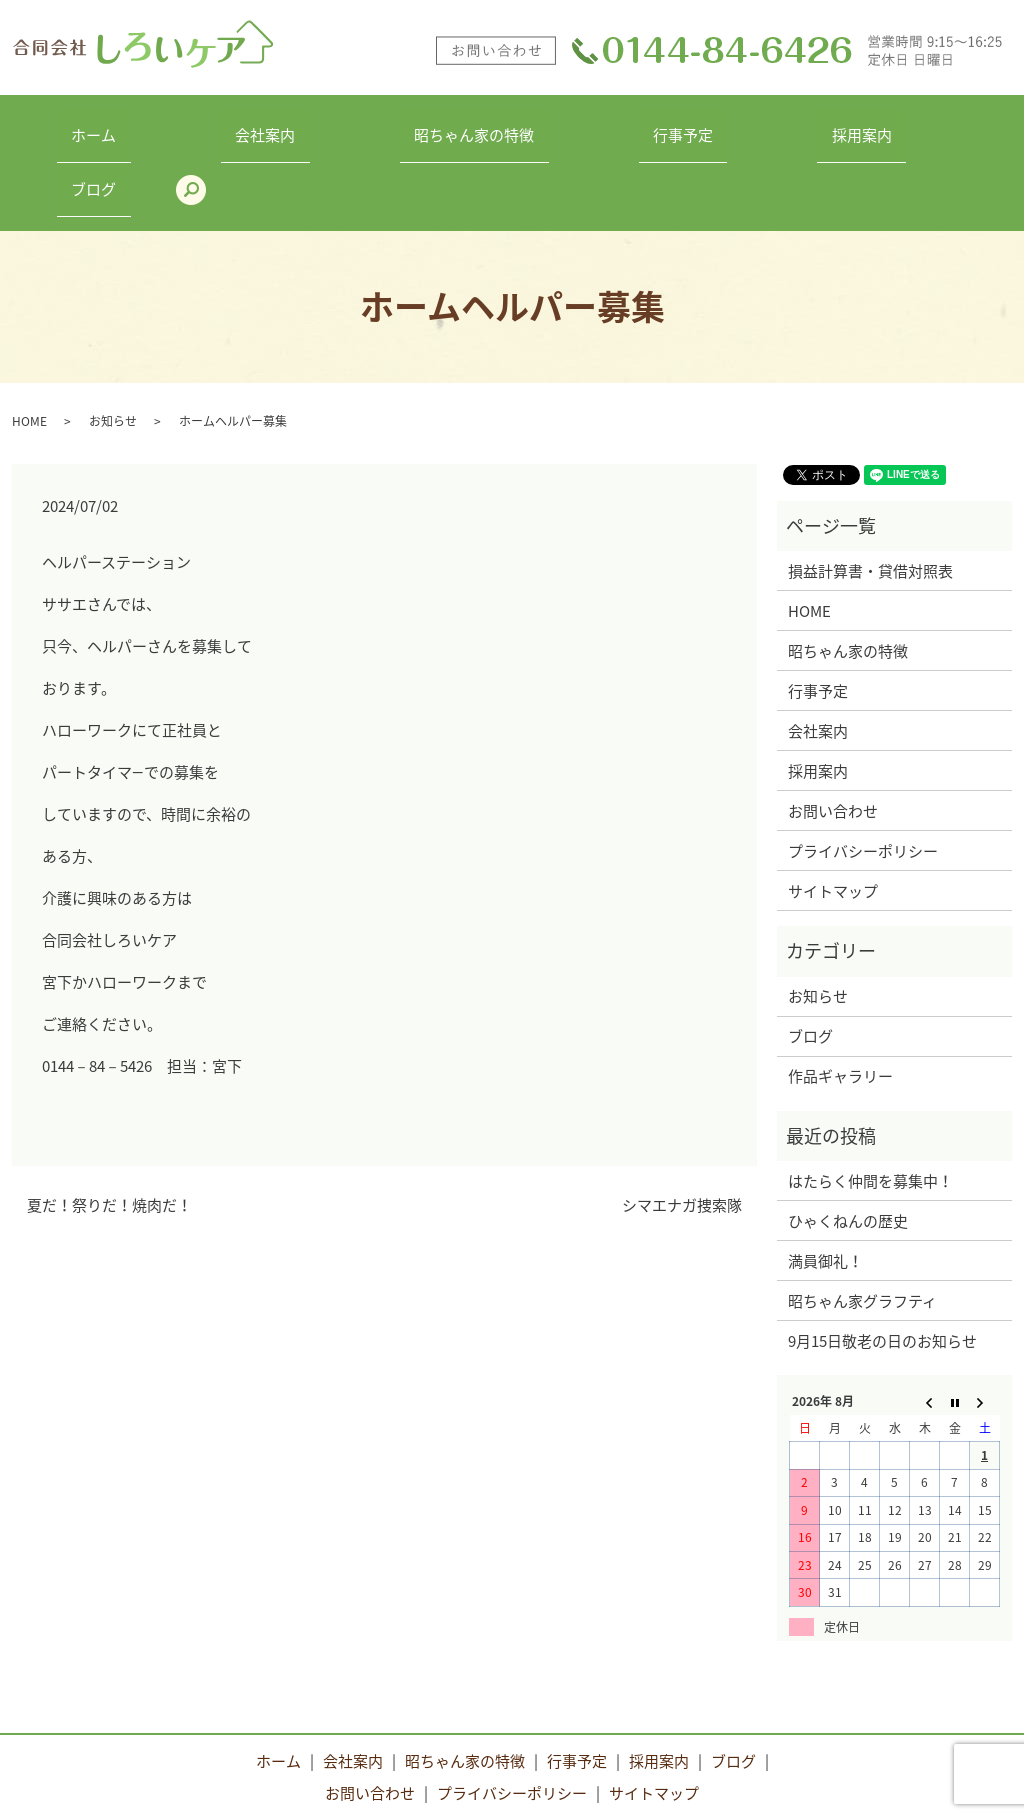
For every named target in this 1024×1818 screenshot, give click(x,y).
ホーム (99, 125)
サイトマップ (833, 816)
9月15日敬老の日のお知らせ (882, 1266)
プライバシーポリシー (863, 776)
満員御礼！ (825, 1186)
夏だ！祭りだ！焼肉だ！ (109, 1131)
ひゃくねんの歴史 (848, 1146)
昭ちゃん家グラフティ (862, 1226)
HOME (29, 346)
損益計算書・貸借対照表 (870, 496)
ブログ (894, 125)
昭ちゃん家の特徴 (422, 125)
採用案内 (752, 125)
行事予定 (602, 125)
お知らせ (113, 346)
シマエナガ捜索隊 (682, 1131)
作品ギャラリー (840, 1001)
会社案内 (242, 125)
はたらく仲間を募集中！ (870, 1106)
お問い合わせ (833, 736)
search (977, 126)
